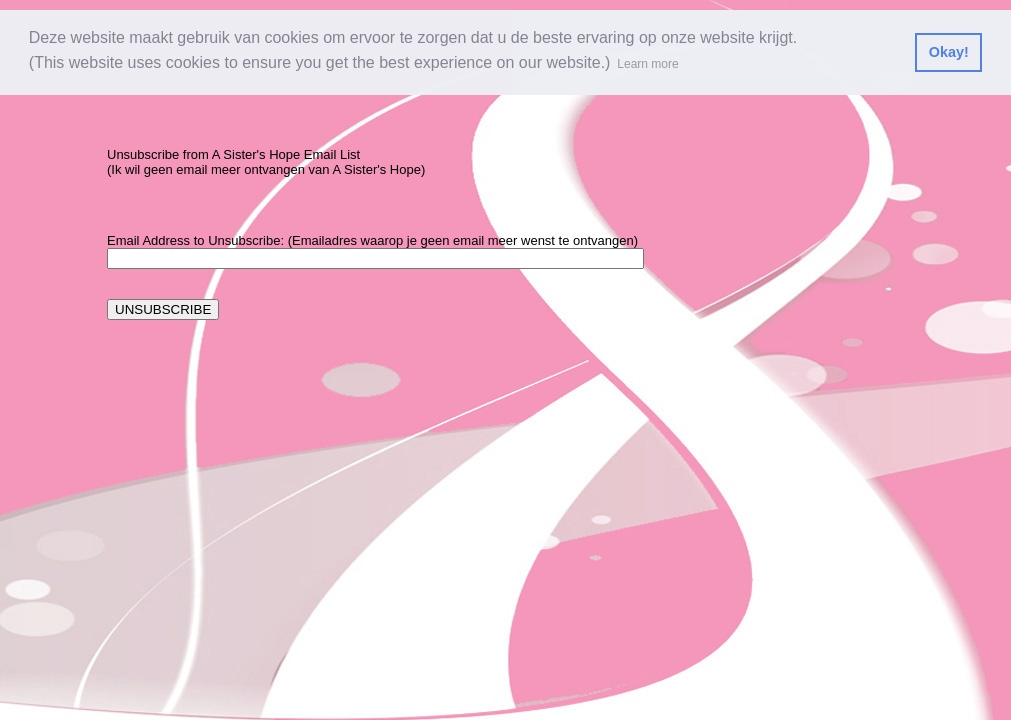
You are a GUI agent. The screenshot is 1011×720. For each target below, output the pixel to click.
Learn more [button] (647, 64)
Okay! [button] (949, 52)
